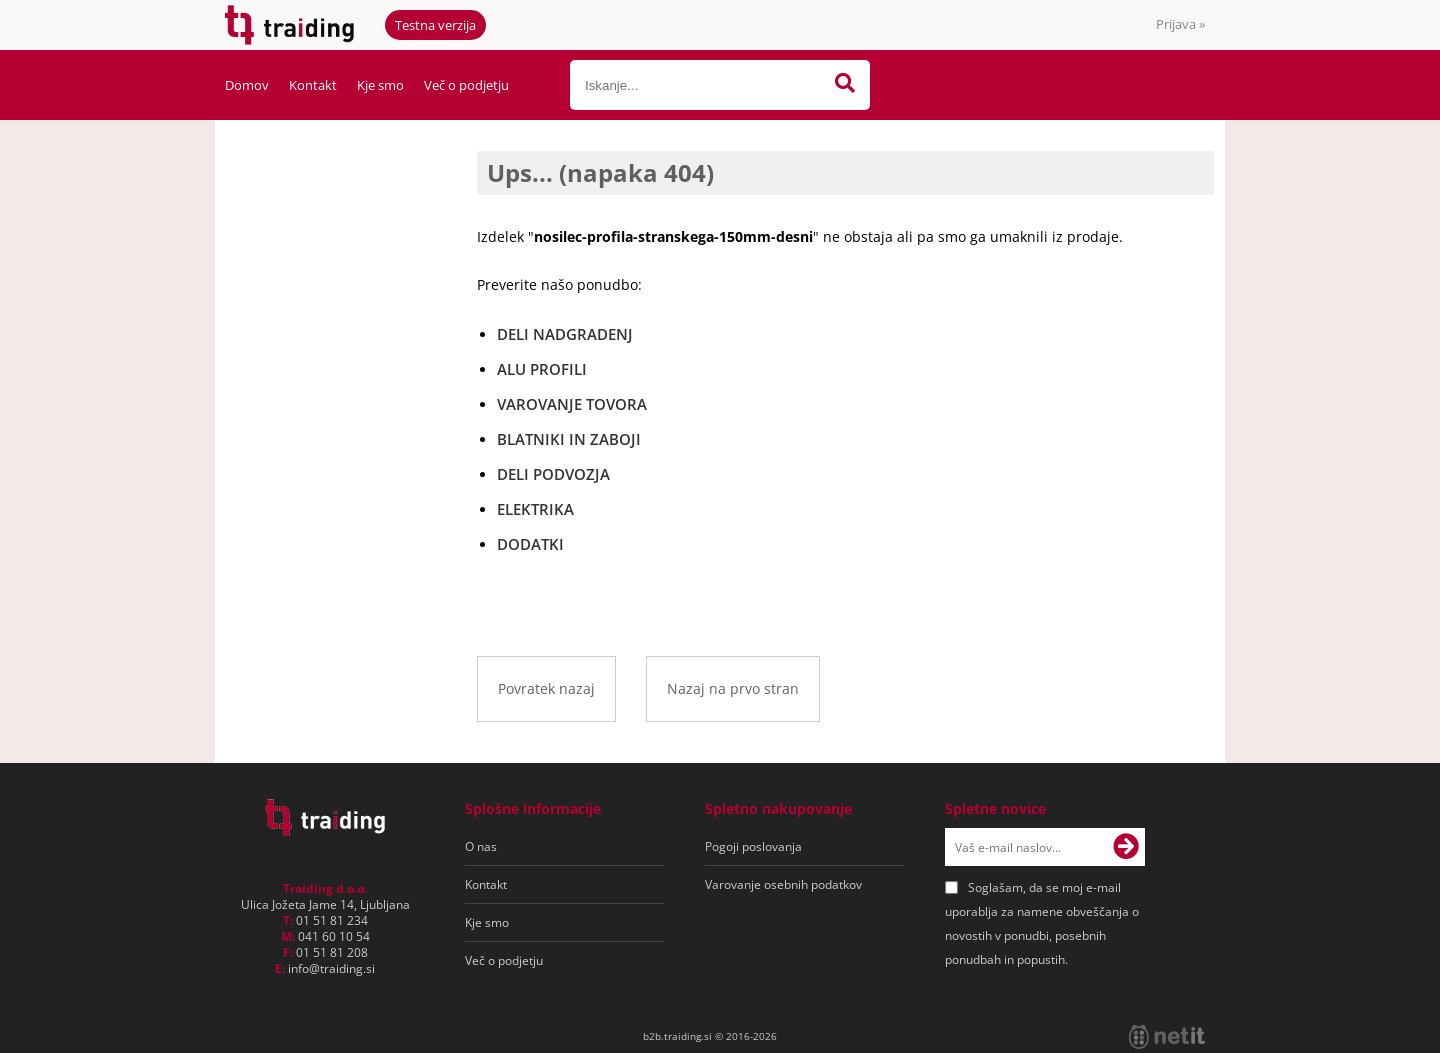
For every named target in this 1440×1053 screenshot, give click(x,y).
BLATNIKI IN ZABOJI (569, 439)
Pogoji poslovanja (753, 846)
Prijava (1180, 24)
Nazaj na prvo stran (733, 688)
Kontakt (313, 85)
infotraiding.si (331, 968)
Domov (247, 85)
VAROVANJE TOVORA (572, 404)
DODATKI (530, 544)
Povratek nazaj (546, 688)
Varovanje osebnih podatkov (783, 884)
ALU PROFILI (542, 369)
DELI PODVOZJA (553, 474)
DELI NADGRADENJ (565, 334)
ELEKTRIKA (535, 509)
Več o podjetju (466, 85)
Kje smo (380, 85)
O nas (481, 846)
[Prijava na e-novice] (1126, 847)
